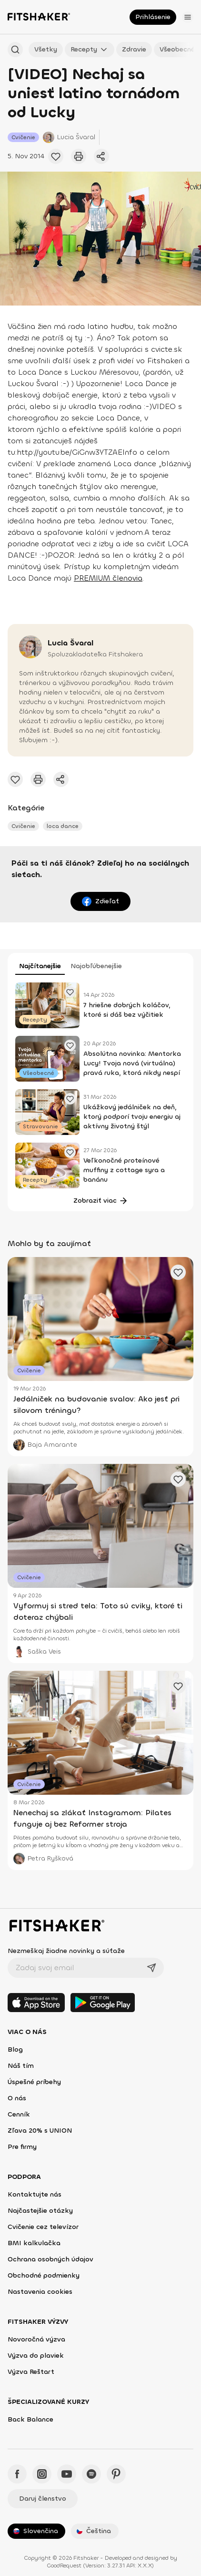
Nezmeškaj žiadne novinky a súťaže (66, 1950)
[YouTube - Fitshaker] (66, 2474)
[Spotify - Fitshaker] (91, 2474)
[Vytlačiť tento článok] (78, 156)
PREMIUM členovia (108, 578)
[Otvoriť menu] (187, 17)
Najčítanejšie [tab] (40, 966)
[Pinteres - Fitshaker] (116, 2474)
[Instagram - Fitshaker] (41, 2474)
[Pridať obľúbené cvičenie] (55, 156)
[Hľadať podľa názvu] (15, 49)
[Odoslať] (151, 1968)
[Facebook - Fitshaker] (17, 2474)
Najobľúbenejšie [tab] (96, 966)
